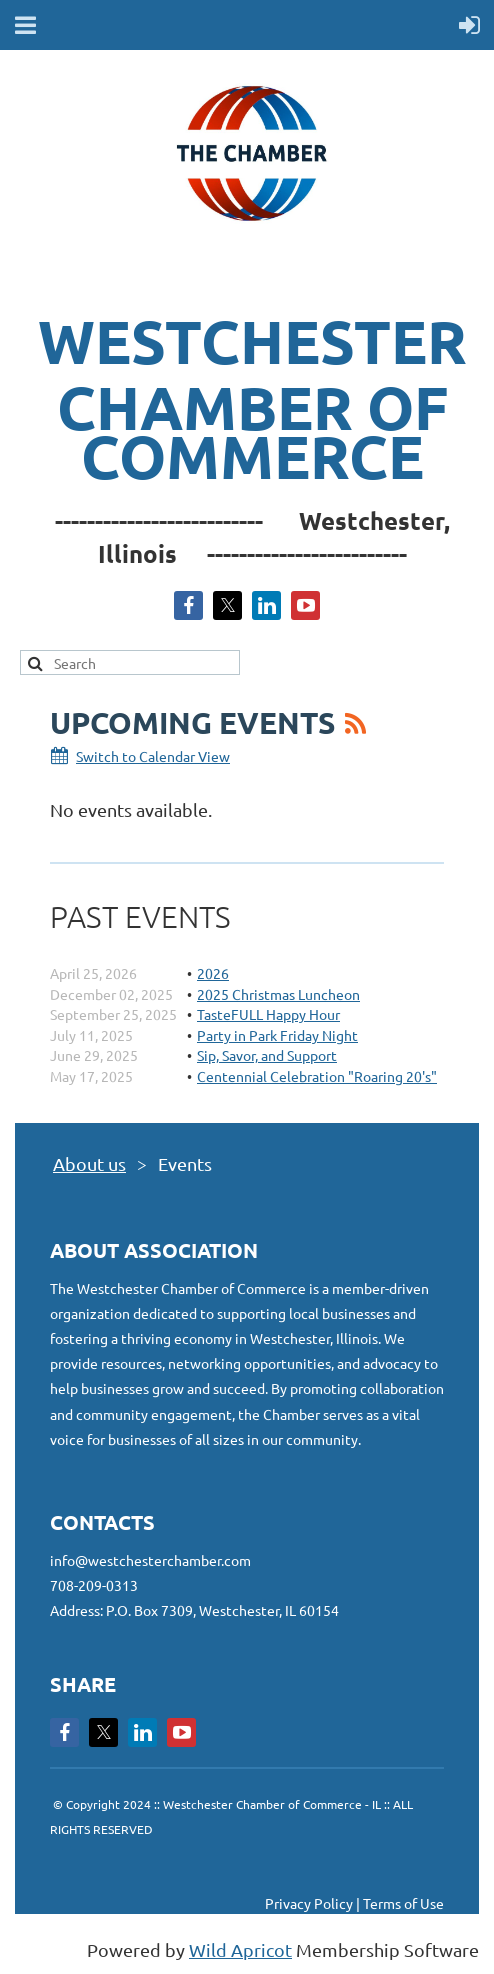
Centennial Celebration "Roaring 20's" (317, 1076)
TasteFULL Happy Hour (268, 1014)
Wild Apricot (240, 1949)
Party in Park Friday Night (277, 1035)
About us (89, 1163)
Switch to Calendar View (153, 756)
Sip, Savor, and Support (267, 1055)
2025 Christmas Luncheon (278, 994)
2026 (213, 973)
